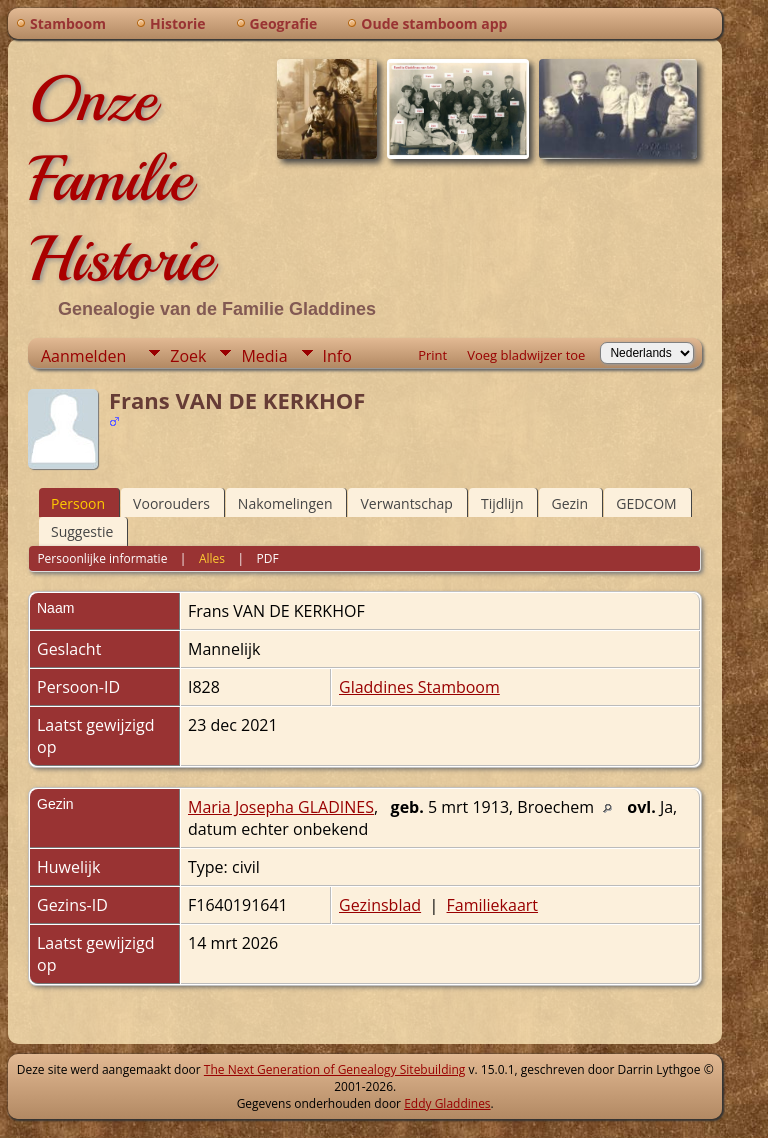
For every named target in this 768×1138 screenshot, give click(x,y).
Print (432, 355)
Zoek (188, 356)
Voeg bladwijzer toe (526, 355)
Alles (212, 558)
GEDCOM (646, 503)
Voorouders (171, 503)
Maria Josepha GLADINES (281, 807)
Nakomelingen (285, 503)
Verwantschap (406, 503)
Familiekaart (493, 905)
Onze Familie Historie (120, 179)
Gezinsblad (380, 905)
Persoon (78, 503)
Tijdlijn (502, 503)
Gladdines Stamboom (419, 687)
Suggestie (82, 531)
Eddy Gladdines (447, 1103)
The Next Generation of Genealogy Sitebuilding (335, 1069)
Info (337, 356)
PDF (268, 558)
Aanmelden (83, 356)
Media (264, 356)
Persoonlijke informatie (102, 558)
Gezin (569, 503)
